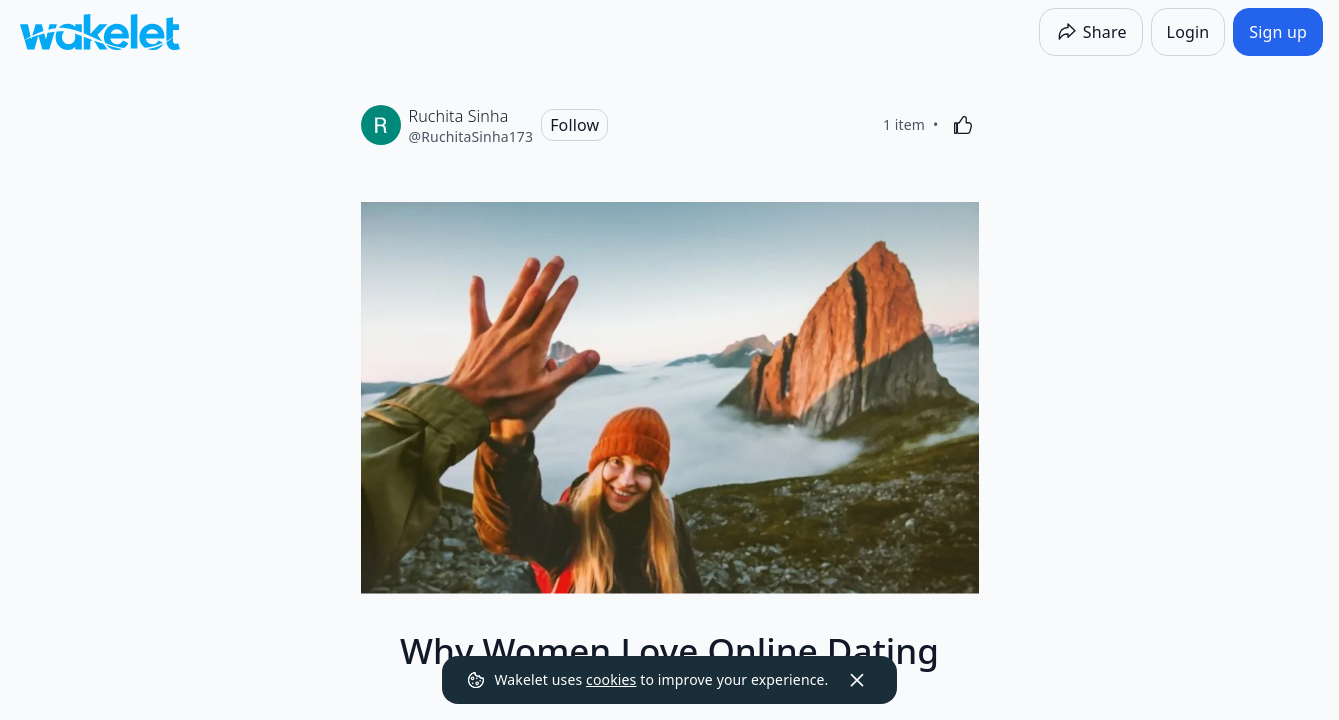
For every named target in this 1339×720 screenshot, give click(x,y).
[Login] (1188, 32)
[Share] (1091, 32)
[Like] (963, 125)
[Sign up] (1278, 32)
